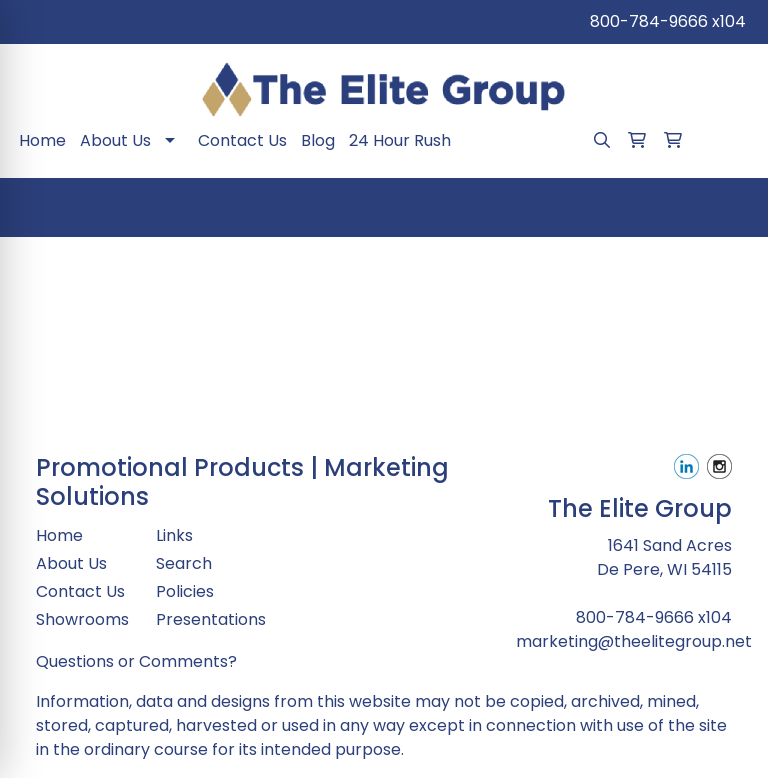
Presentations (204, 619)
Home (42, 140)
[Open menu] (728, 208)
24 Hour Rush (400, 140)
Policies (185, 591)
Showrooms (82, 619)
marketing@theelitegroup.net (634, 641)
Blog (318, 140)
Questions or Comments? (136, 661)
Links (174, 535)
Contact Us (242, 140)
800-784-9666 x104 (668, 21)
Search (184, 563)
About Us (115, 140)
